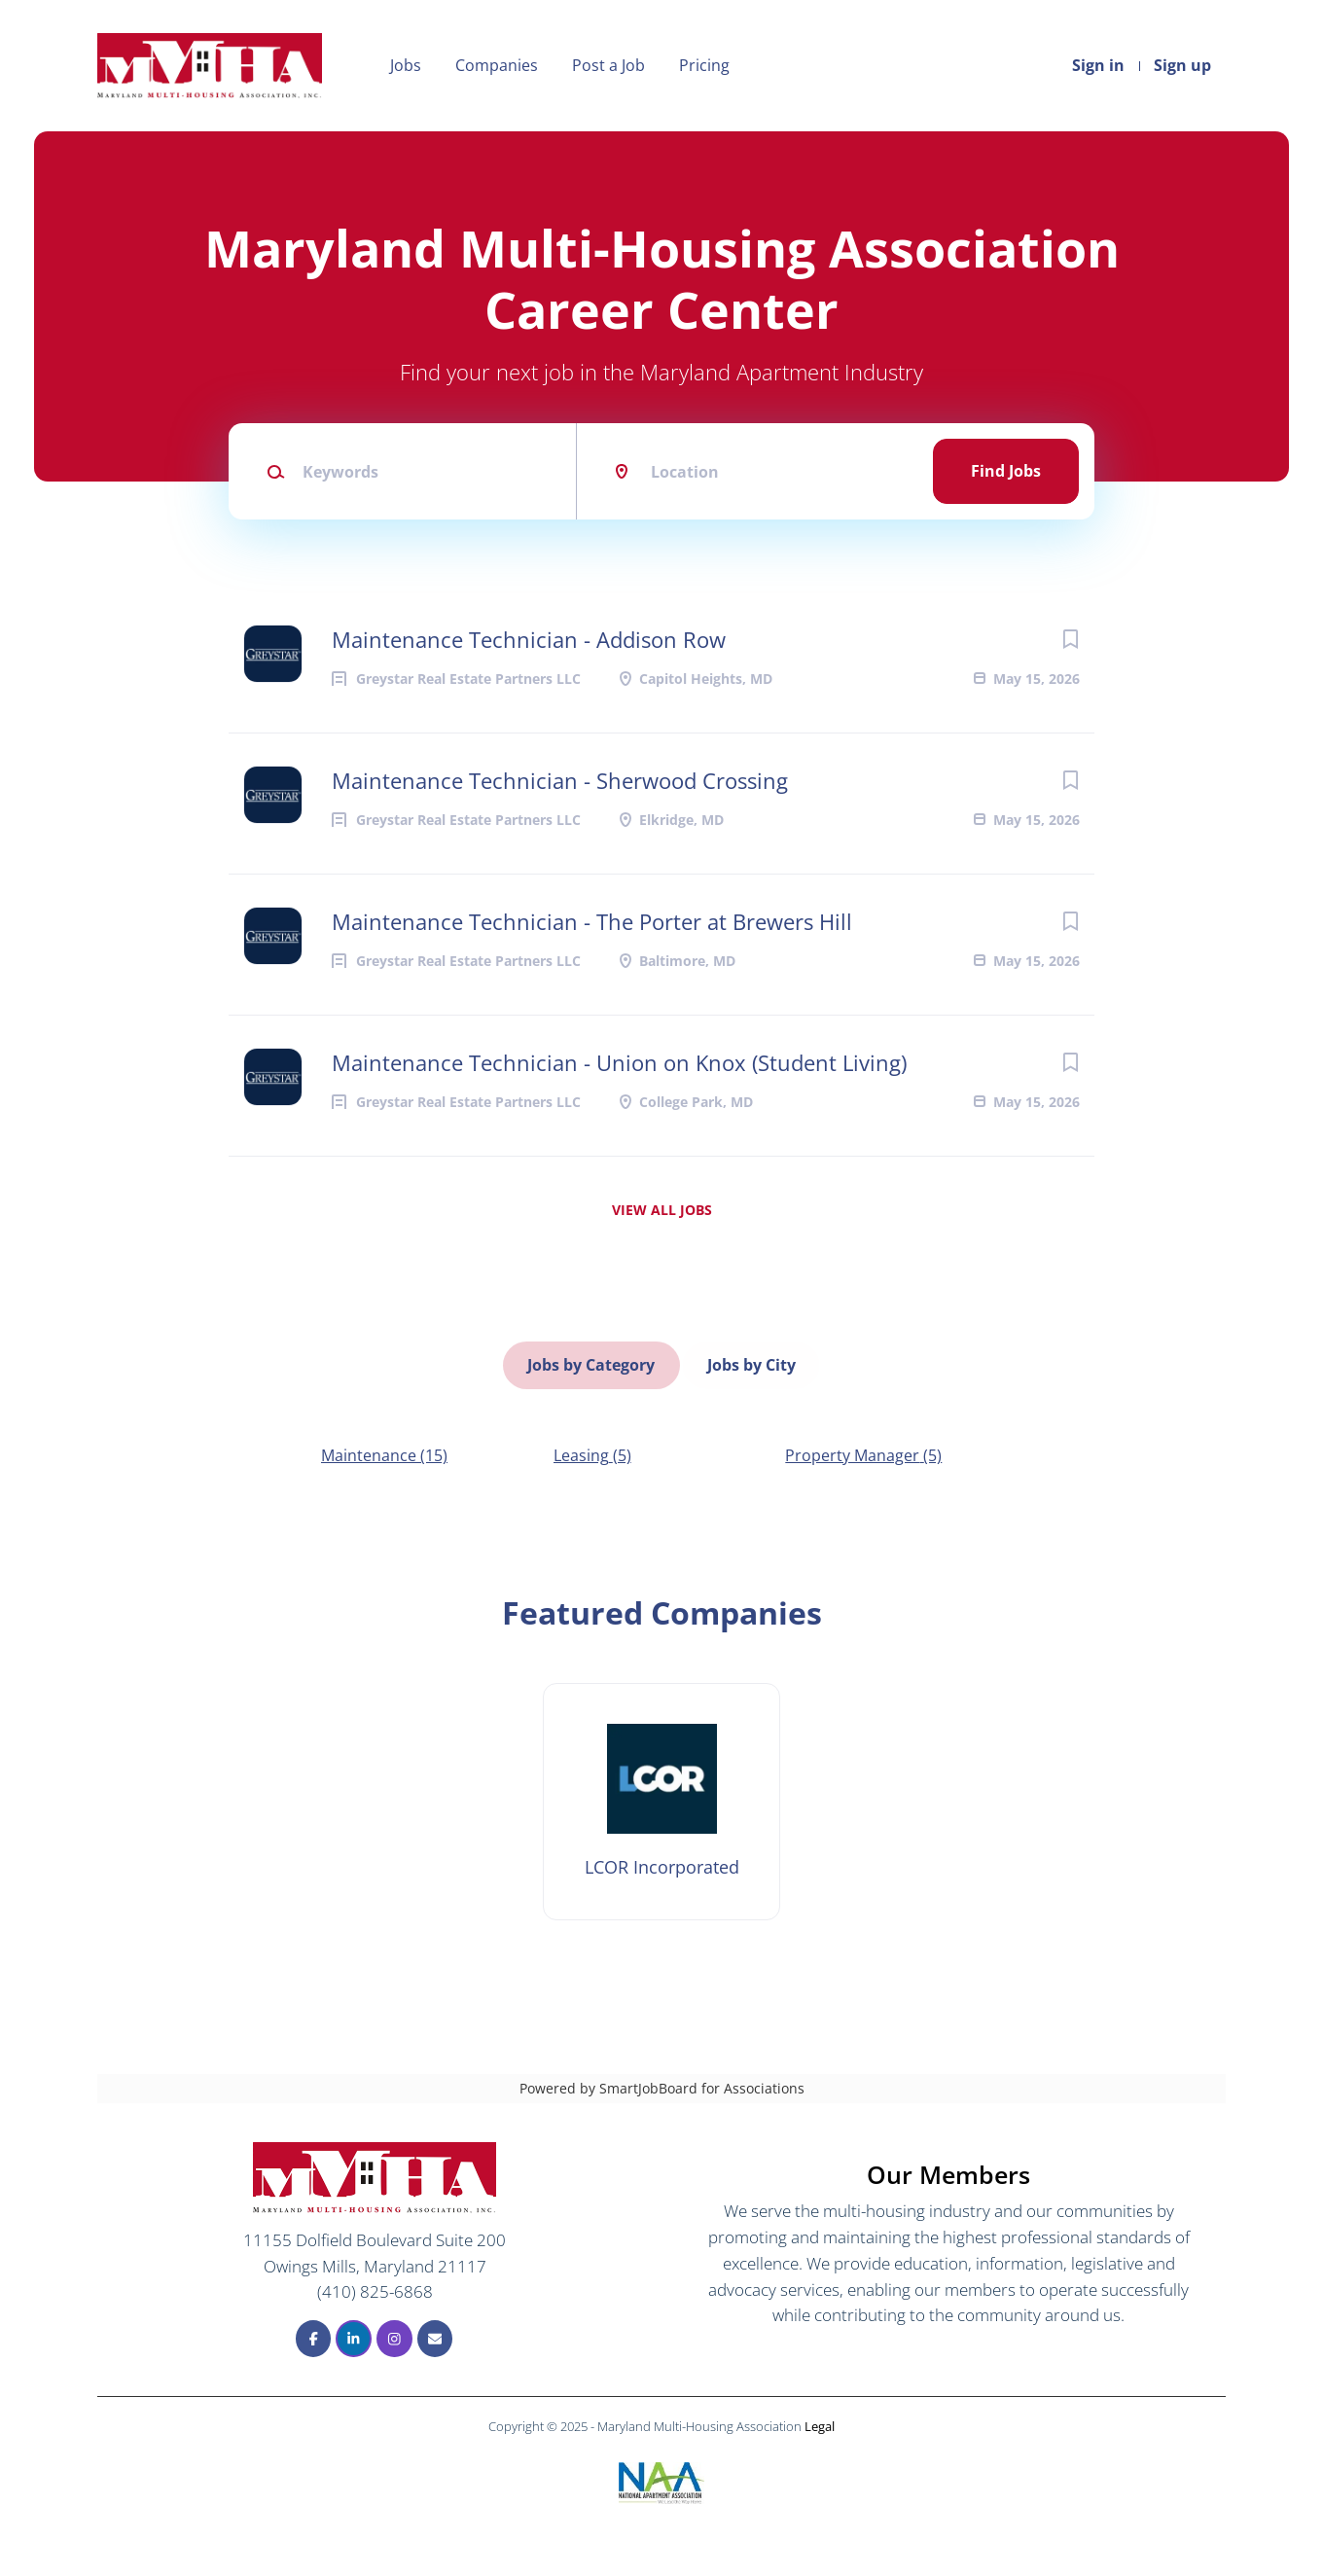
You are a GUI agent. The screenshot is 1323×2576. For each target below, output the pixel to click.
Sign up (1182, 65)
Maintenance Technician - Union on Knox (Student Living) (619, 1062)
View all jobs (662, 1209)
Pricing (704, 65)
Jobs (405, 65)
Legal (820, 2420)
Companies (496, 65)
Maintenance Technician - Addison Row (529, 639)
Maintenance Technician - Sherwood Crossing (560, 780)
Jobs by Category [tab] (592, 1362)
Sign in (1098, 65)
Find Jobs (1006, 471)
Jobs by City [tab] (750, 1362)
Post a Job (608, 65)
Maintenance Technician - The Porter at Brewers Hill (592, 921)
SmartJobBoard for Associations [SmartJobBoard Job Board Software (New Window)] (702, 2082)
